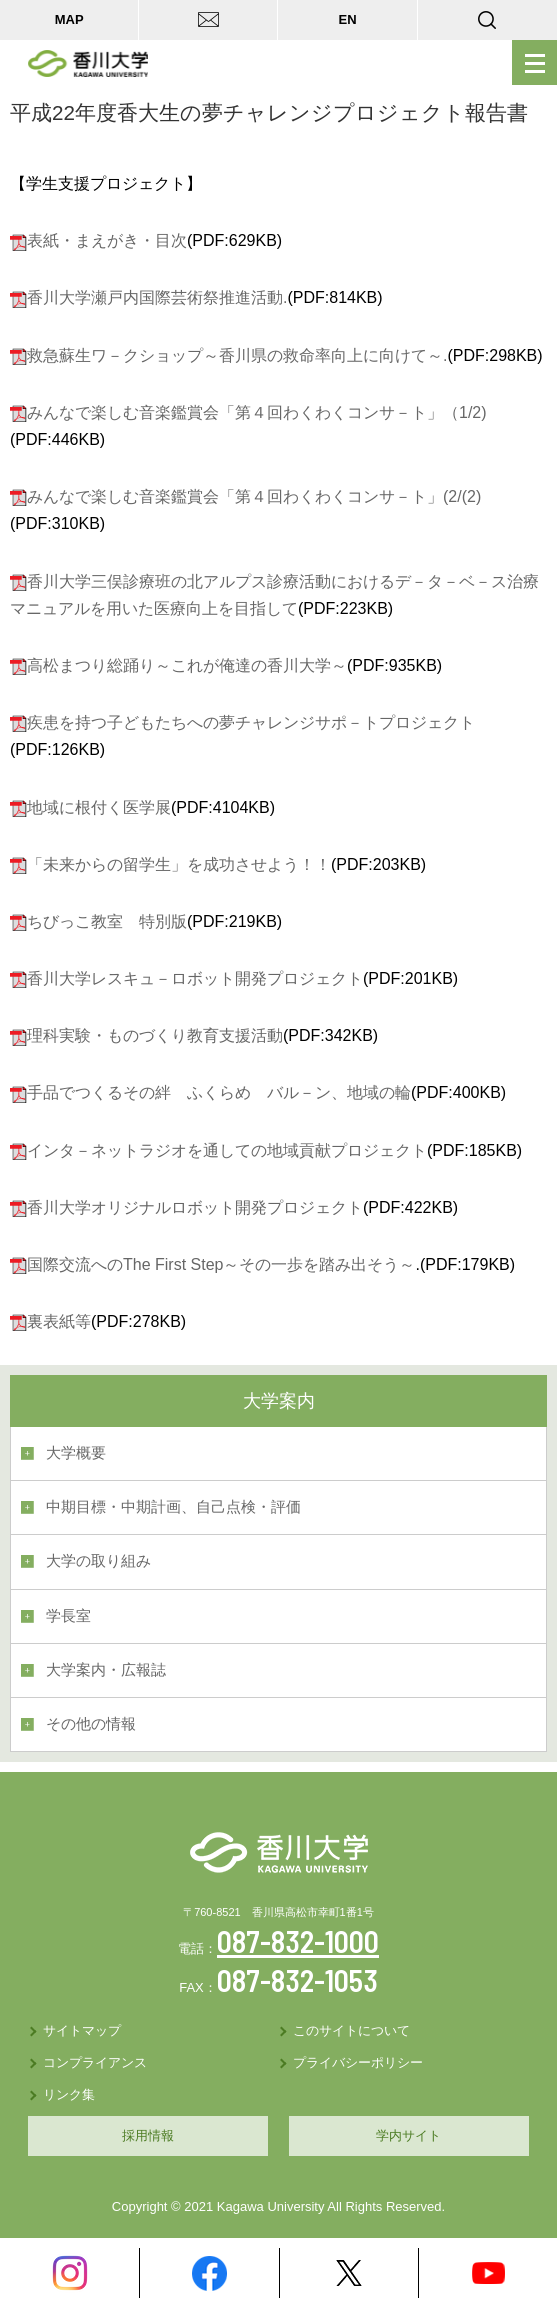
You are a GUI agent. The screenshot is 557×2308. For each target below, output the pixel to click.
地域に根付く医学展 (99, 807)
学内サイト (408, 2135)
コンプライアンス (95, 2062)
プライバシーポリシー (358, 2062)
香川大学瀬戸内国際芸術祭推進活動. (157, 297)
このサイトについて (351, 2030)
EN (348, 19)
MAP (69, 19)
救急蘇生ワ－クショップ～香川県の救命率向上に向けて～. (237, 355)
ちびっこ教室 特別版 (107, 921)
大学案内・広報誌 (106, 1670)
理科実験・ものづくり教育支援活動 (155, 1035)
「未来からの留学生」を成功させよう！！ (179, 864)
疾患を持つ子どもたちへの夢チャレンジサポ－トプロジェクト (251, 722)
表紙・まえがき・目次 (107, 240)
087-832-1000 (298, 1941)
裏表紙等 (59, 1321)
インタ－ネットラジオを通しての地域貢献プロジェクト (227, 1150)
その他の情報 (91, 1724)
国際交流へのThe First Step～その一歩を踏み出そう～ (221, 1264)
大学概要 (76, 1453)
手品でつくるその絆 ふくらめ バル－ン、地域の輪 (219, 1092)
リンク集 (69, 2094)
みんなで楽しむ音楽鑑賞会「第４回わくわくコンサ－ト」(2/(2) (254, 496)
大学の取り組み (98, 1561)
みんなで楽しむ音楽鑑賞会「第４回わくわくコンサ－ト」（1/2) (257, 412)
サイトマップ (82, 2030)
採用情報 (148, 2135)
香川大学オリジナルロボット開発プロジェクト (195, 1207)
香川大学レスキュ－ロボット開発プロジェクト (195, 978)
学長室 (68, 1616)
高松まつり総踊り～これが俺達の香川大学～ (187, 665)
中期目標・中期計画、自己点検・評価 (173, 1507)
